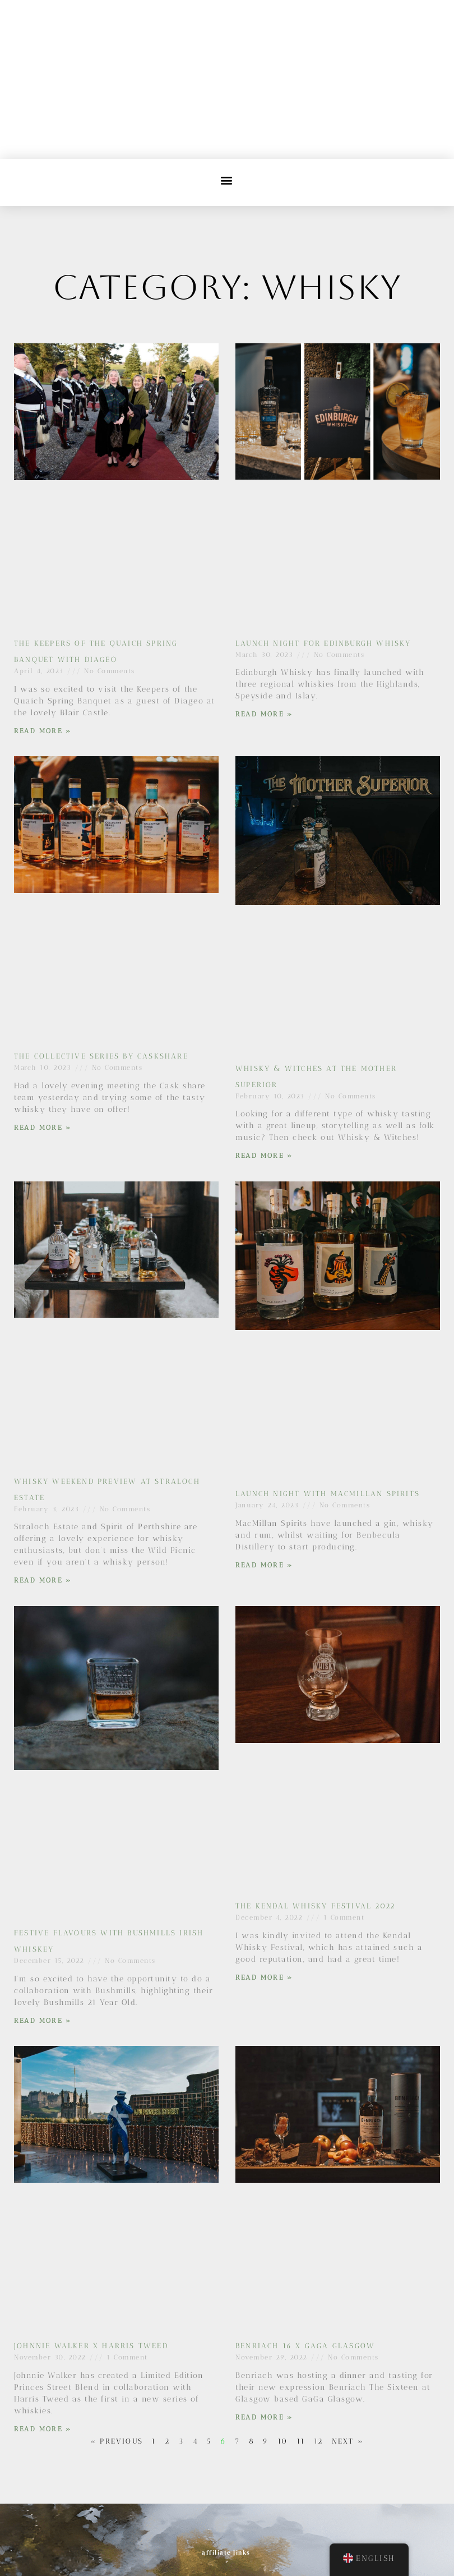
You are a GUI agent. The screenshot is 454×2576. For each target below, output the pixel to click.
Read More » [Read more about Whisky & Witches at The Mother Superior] (264, 1156)
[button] (227, 180)
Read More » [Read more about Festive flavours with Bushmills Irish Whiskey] (42, 2021)
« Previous (116, 2441)
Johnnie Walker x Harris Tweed (91, 2346)
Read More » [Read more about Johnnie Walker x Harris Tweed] (42, 2429)
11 (301, 2441)
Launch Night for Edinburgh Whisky (323, 643)
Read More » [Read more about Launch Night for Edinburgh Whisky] (264, 714)
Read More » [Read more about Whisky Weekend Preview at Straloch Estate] (42, 1580)
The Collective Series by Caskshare (101, 1056)
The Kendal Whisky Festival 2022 (315, 1906)
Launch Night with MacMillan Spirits (327, 1493)
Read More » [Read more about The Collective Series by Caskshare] (42, 1127)
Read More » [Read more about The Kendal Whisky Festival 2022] (264, 1977)
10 (282, 2441)
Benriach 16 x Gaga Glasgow (305, 2346)
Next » (348, 2441)
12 (318, 2441)
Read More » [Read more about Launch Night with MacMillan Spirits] (264, 1565)
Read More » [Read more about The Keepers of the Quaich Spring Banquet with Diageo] (42, 731)
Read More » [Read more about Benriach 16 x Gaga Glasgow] (264, 2417)
